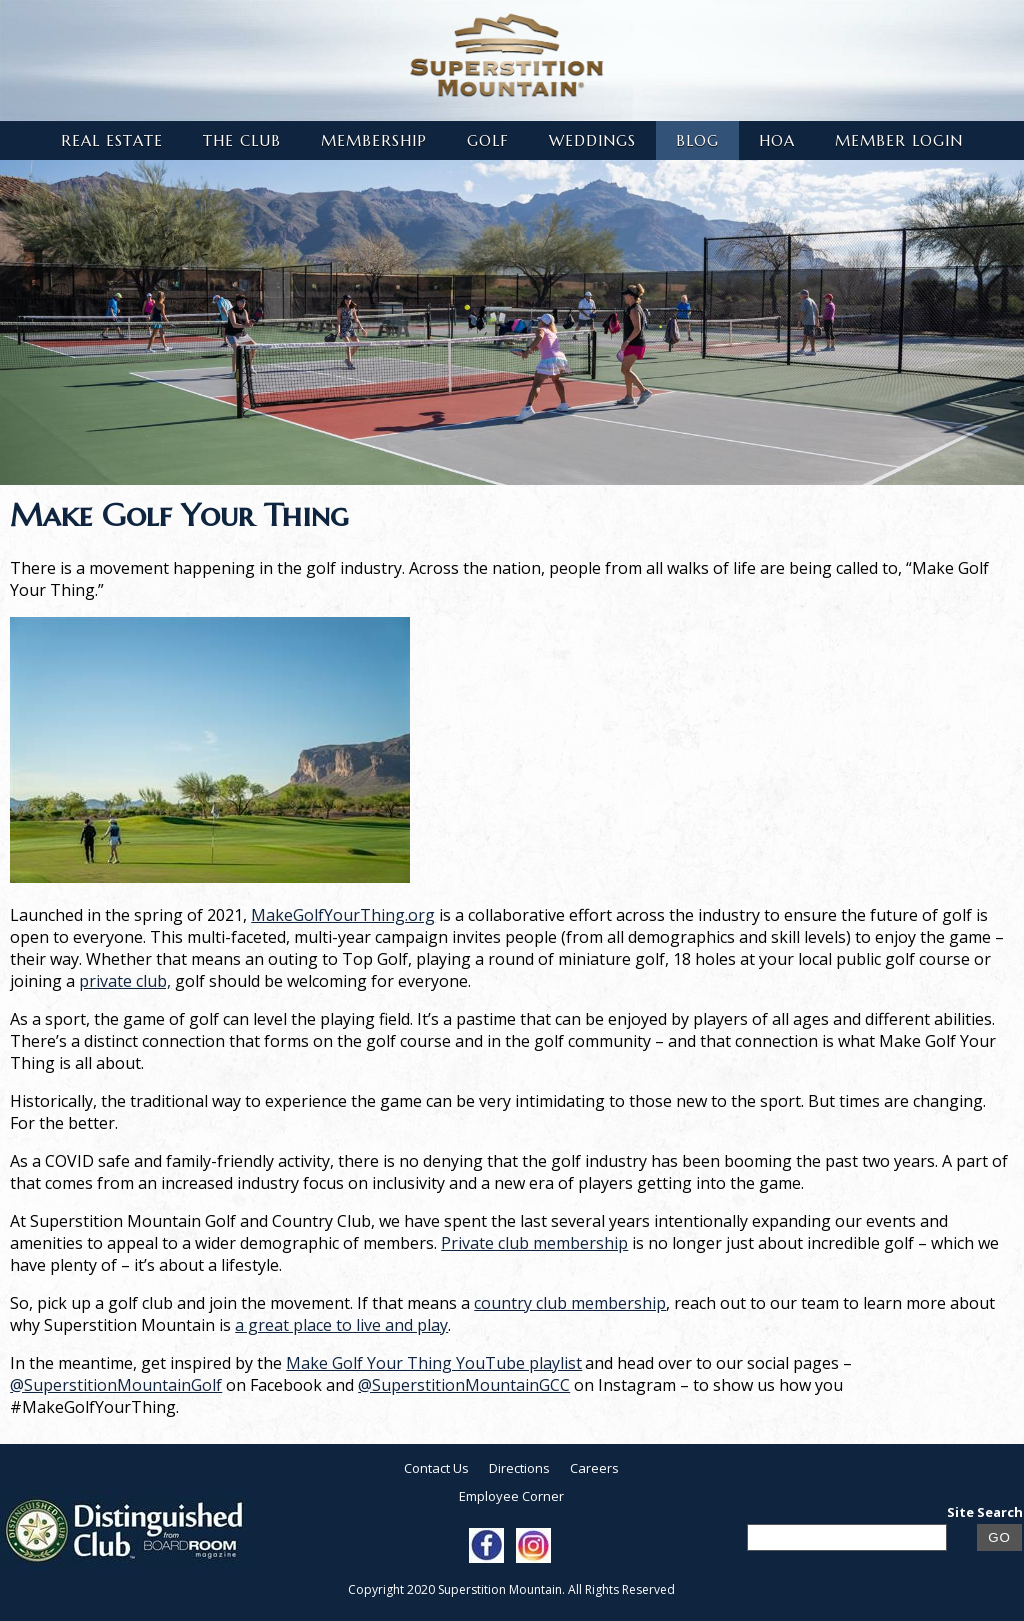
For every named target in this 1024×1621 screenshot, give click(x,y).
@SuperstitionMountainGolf (116, 1385)
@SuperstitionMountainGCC (464, 1385)
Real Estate (112, 140)
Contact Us (436, 1468)
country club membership (570, 1303)
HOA (777, 140)
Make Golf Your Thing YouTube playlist (434, 1363)
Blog (697, 140)
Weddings (592, 140)
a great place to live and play (341, 1325)
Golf (488, 140)
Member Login (899, 140)
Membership (374, 140)
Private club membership (534, 1243)
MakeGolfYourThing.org (343, 915)
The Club (242, 140)
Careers (594, 1468)
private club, (125, 981)
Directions (519, 1468)
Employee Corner (511, 1496)
